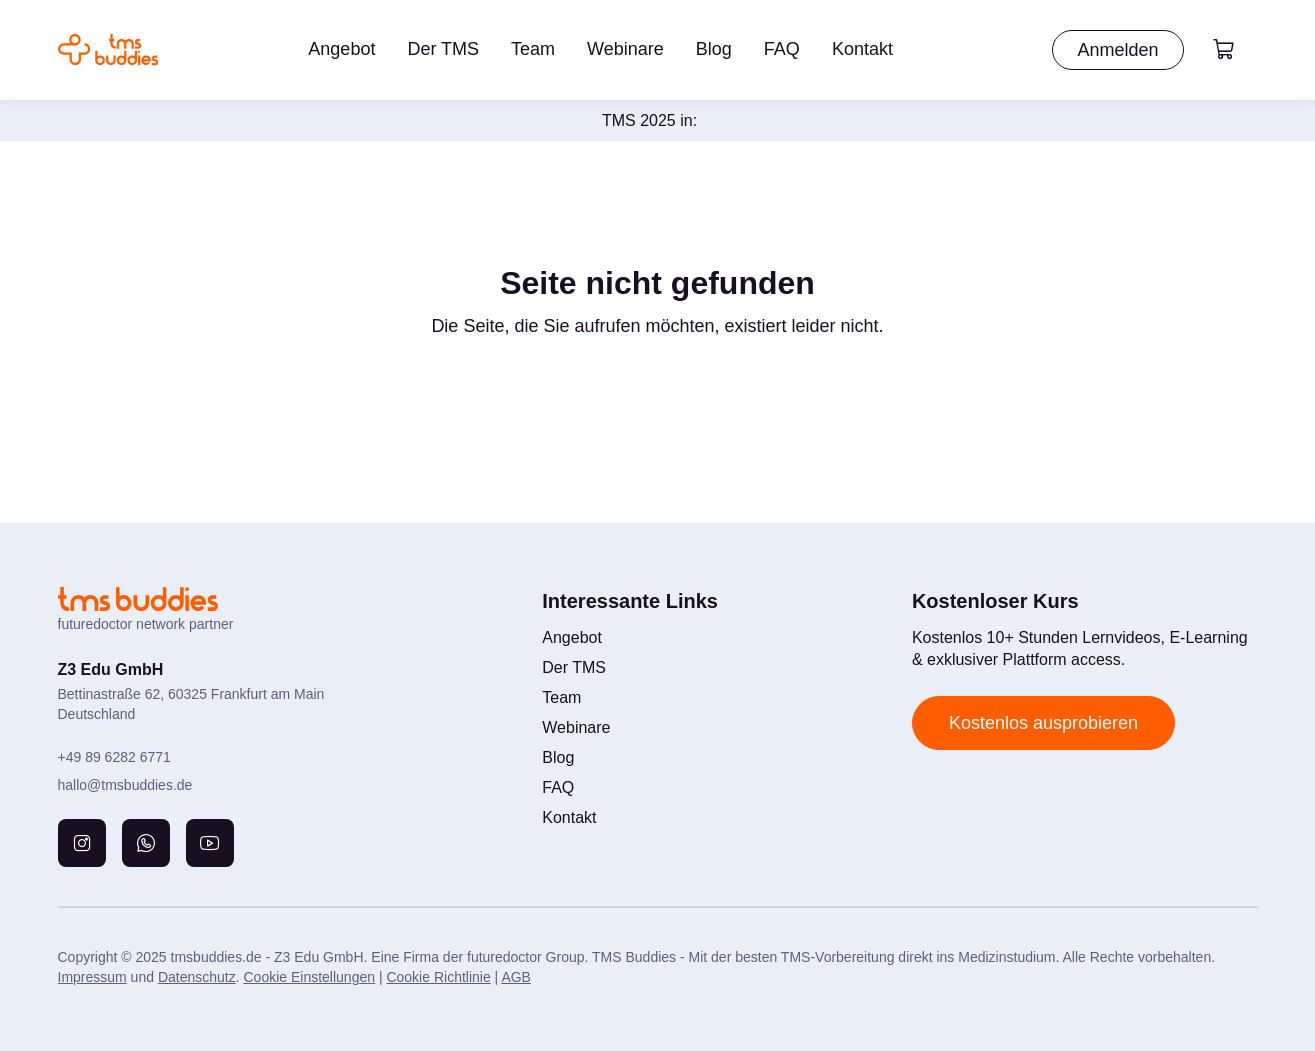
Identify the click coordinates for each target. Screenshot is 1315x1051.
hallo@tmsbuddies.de (125, 785)
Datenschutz (197, 977)
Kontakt (862, 49)
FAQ (782, 49)
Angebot (341, 49)
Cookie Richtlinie (438, 977)
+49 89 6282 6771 (114, 757)
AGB (516, 977)
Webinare (625, 49)
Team (533, 49)
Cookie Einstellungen (309, 977)
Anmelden (1117, 50)
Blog (714, 49)
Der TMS (443, 49)
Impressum (92, 977)
